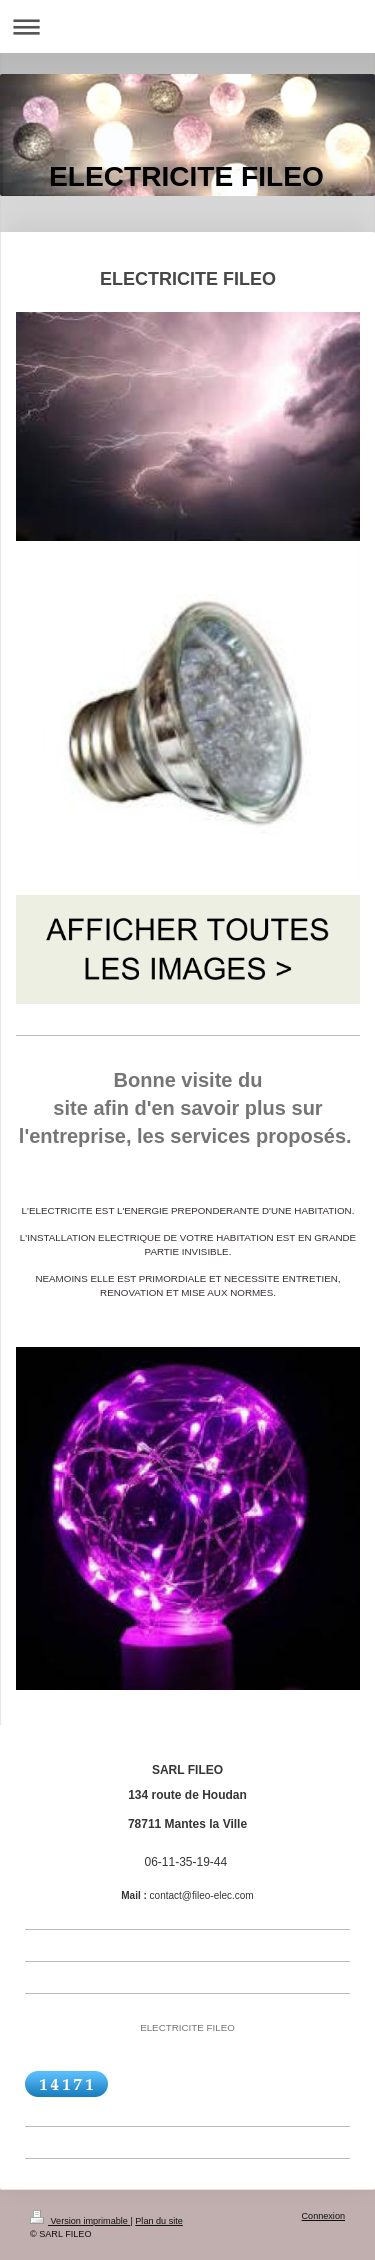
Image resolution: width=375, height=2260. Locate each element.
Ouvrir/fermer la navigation (187, 26)
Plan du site (159, 2221)
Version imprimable (80, 2221)
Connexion (323, 2216)
